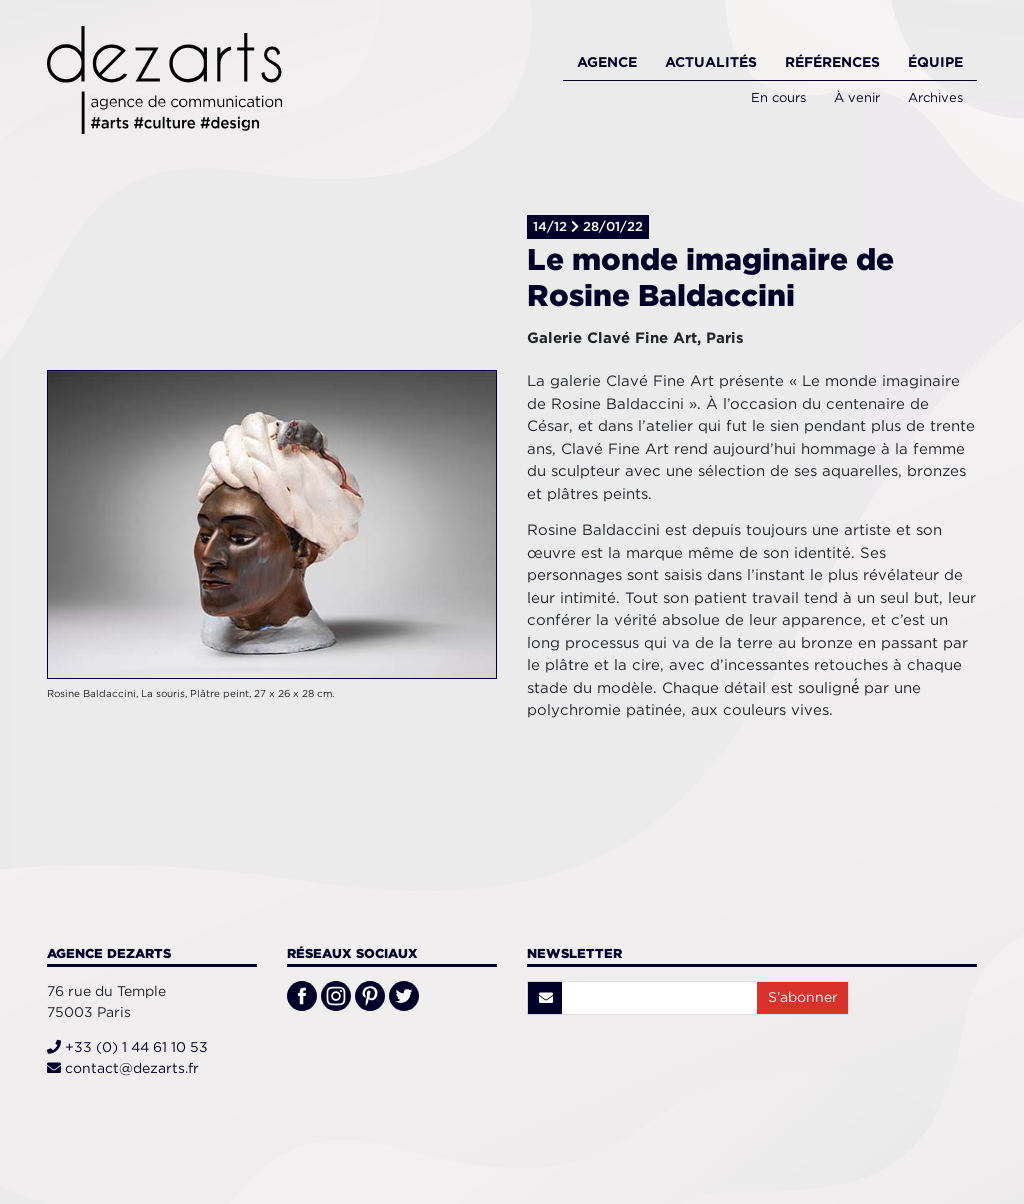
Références (832, 62)
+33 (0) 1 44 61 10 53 (127, 1047)
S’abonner (803, 997)
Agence (607, 62)
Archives (935, 97)
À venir (857, 97)
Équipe (935, 62)
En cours (778, 97)
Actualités (711, 62)
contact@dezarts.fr (123, 1068)
